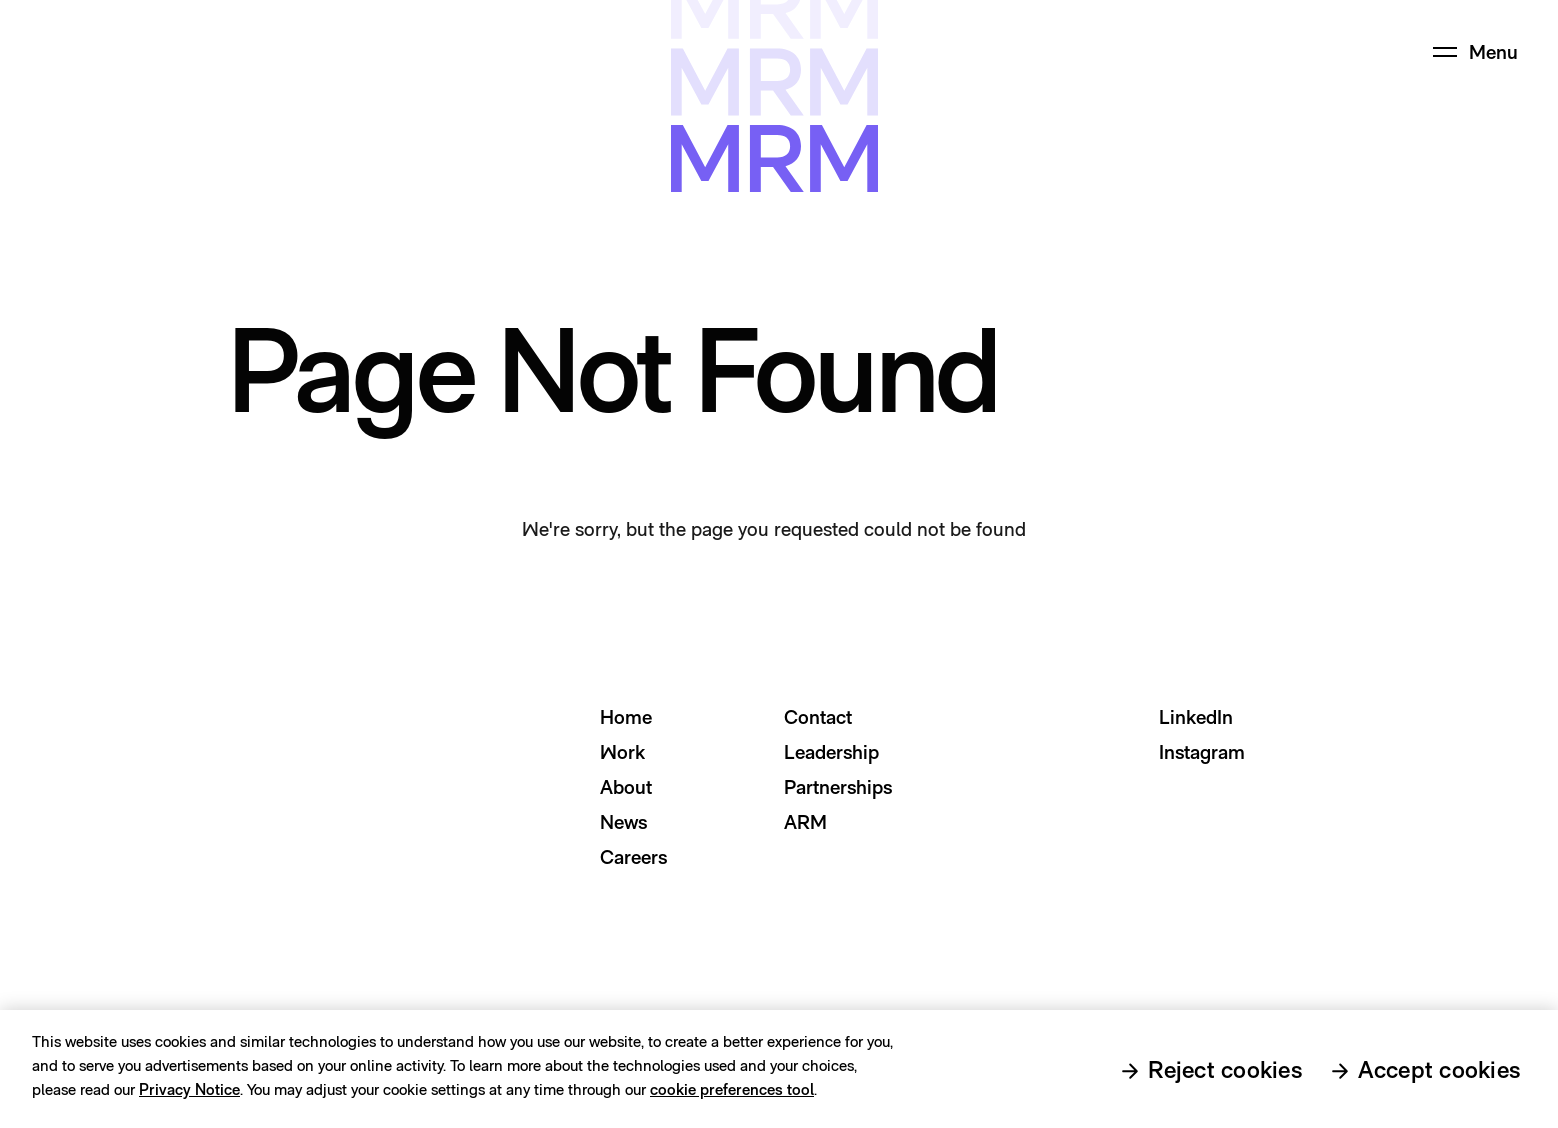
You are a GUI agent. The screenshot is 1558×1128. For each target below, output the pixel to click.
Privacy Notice (189, 1095)
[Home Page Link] (77, 52)
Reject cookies (1224, 1075)
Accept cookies (1439, 1075)
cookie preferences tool (732, 1095)
